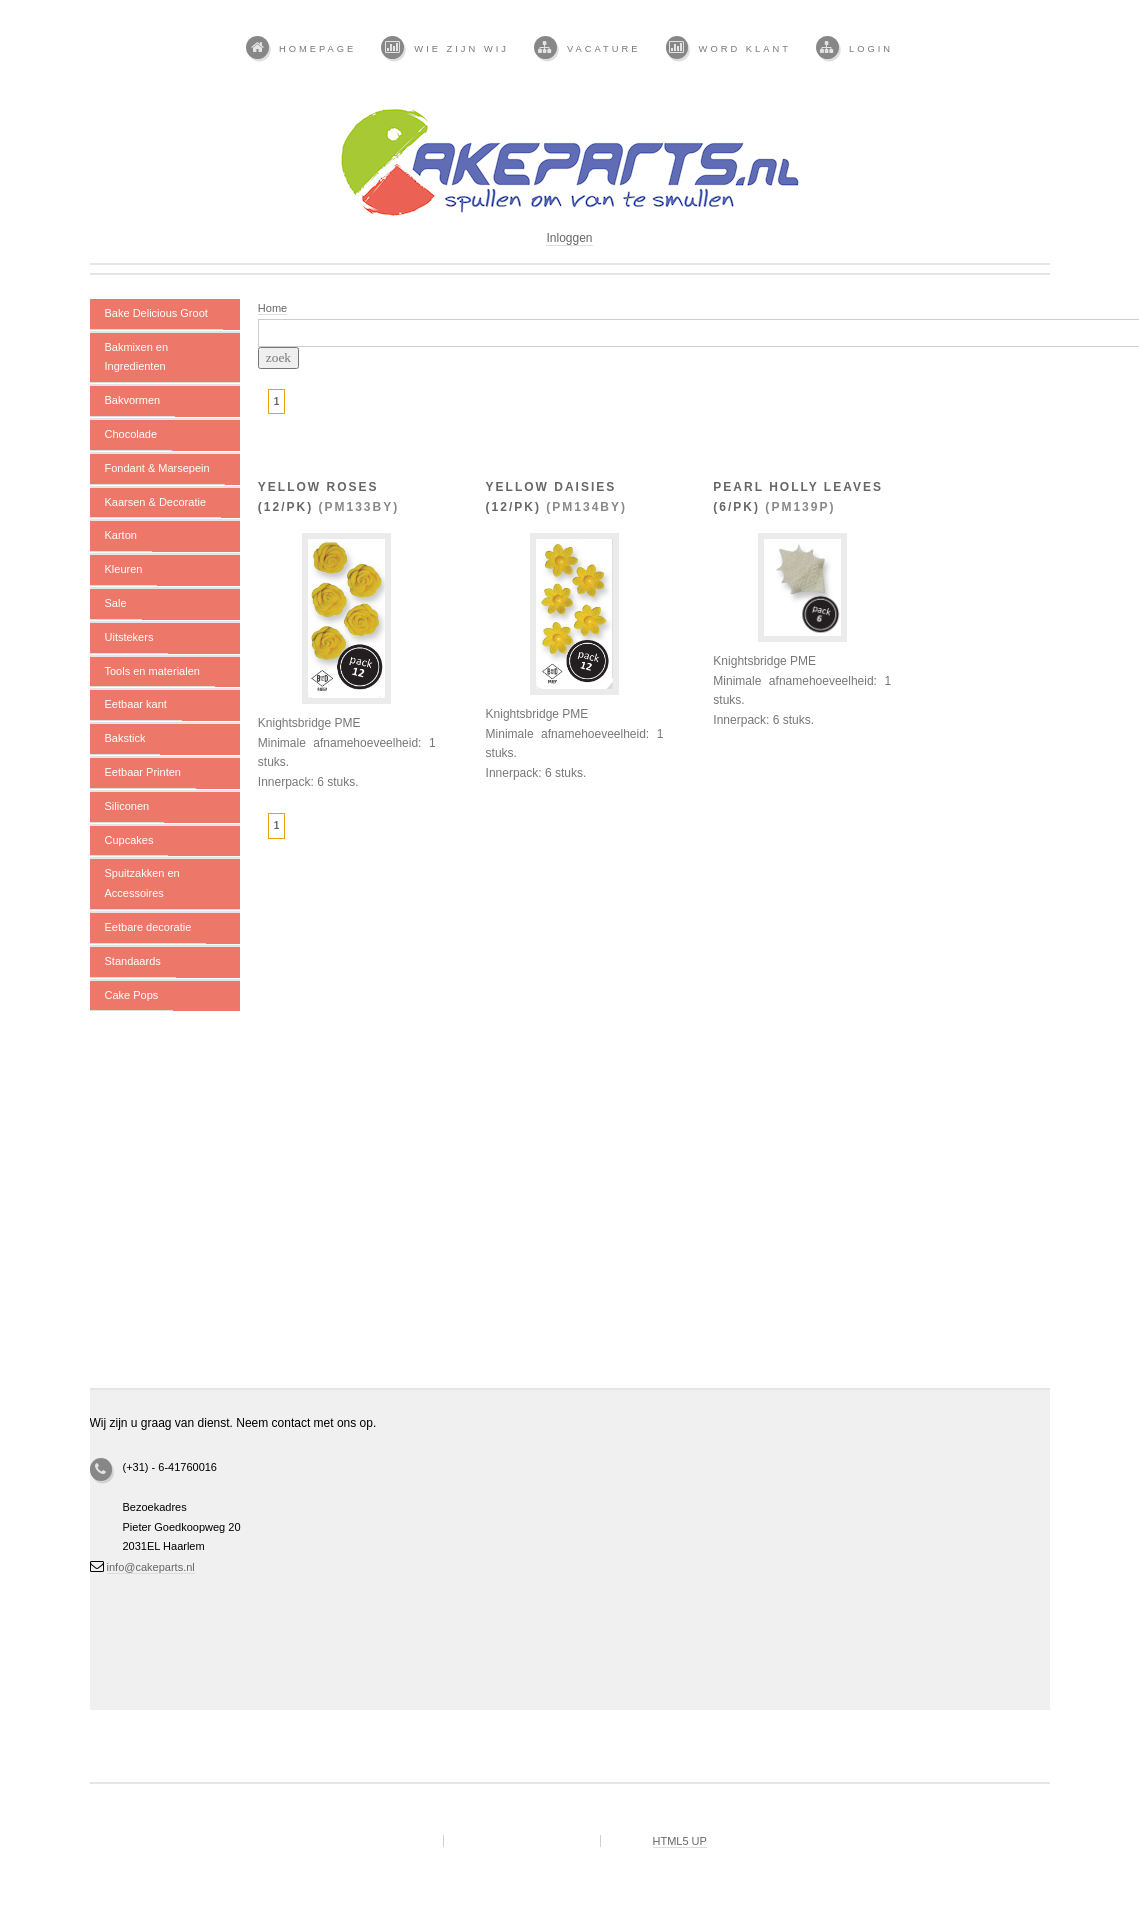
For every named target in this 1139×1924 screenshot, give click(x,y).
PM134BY (586, 507)
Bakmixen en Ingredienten (137, 357)
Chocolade (131, 434)
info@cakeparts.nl (151, 1567)
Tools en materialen (152, 671)
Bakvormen (133, 400)
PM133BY (359, 507)
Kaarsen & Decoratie (156, 502)
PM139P (800, 507)
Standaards (133, 961)
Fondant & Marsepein (157, 468)
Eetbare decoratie (148, 927)
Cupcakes (129, 840)
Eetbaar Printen (143, 772)
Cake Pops (132, 995)
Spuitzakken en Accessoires (142, 883)
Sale (116, 603)
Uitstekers (129, 637)
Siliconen (127, 806)
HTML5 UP (680, 1841)
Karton (121, 535)
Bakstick (125, 738)
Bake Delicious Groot (156, 313)
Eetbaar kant (136, 704)
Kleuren (124, 569)
